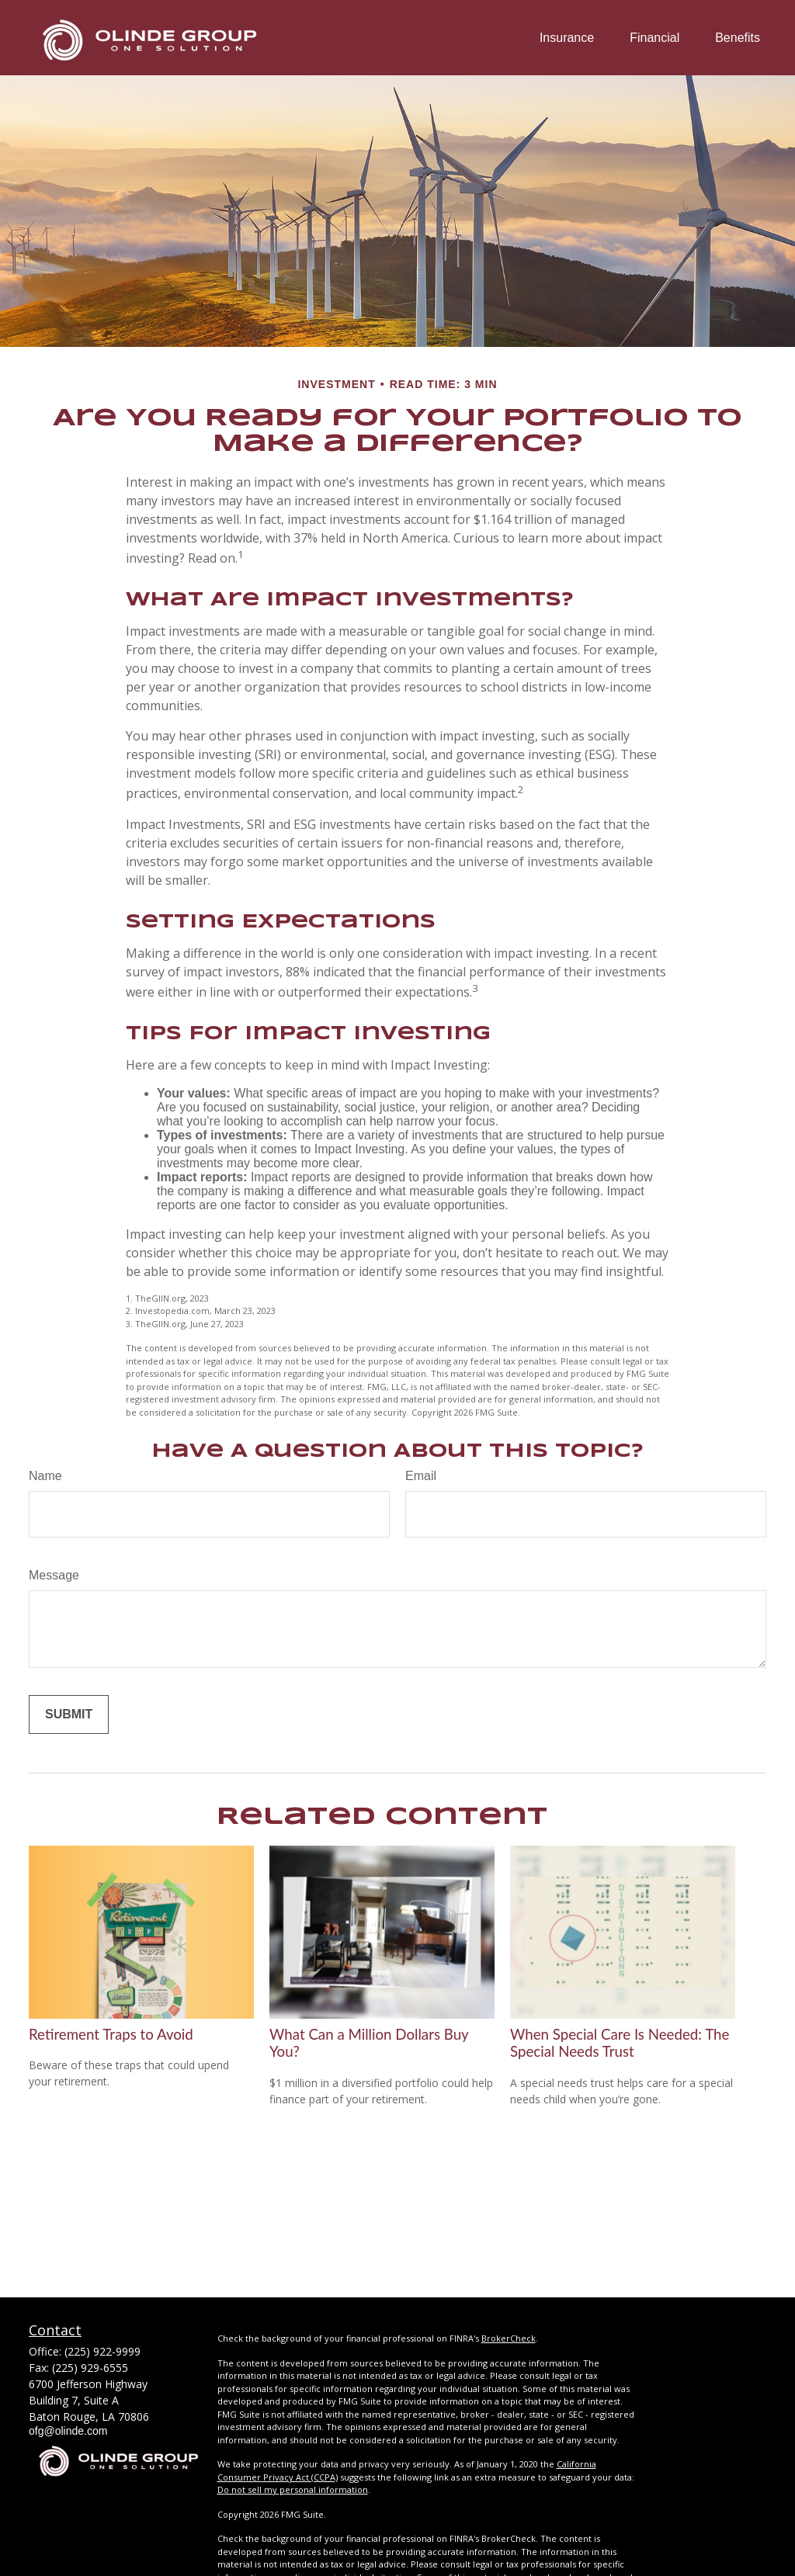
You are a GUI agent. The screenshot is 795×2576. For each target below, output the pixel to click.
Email (420, 1475)
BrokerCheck (508, 2338)
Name (45, 1475)
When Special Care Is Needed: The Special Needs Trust (619, 2043)
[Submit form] (69, 1714)
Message (54, 1575)
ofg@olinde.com (68, 2431)
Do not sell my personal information (292, 2489)
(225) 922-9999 (102, 2351)
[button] (566, 37)
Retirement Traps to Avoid (111, 2034)
